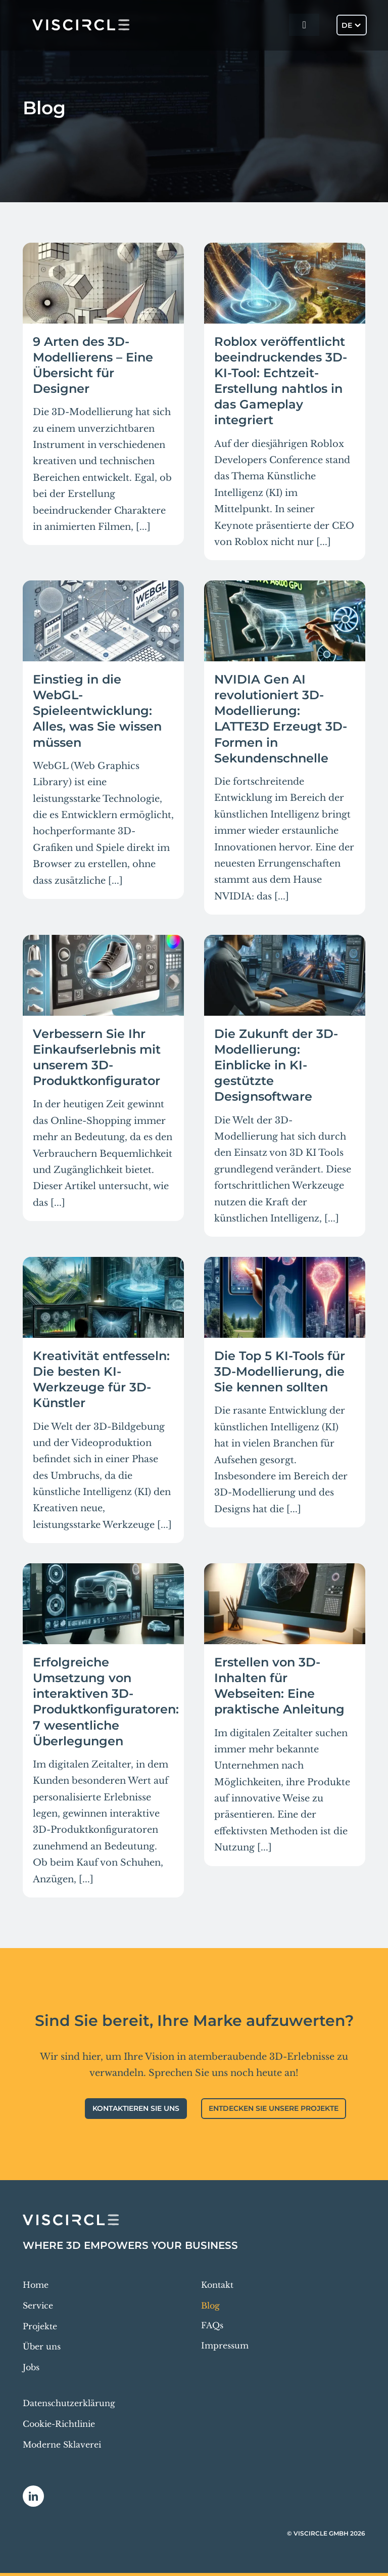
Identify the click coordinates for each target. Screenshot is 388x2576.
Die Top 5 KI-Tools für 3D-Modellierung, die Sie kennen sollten (279, 1371)
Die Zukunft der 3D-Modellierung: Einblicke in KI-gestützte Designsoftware (276, 1065)
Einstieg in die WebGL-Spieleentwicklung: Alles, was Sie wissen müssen (97, 711)
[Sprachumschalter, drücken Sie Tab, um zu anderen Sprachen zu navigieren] (351, 25)
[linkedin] (33, 2496)
